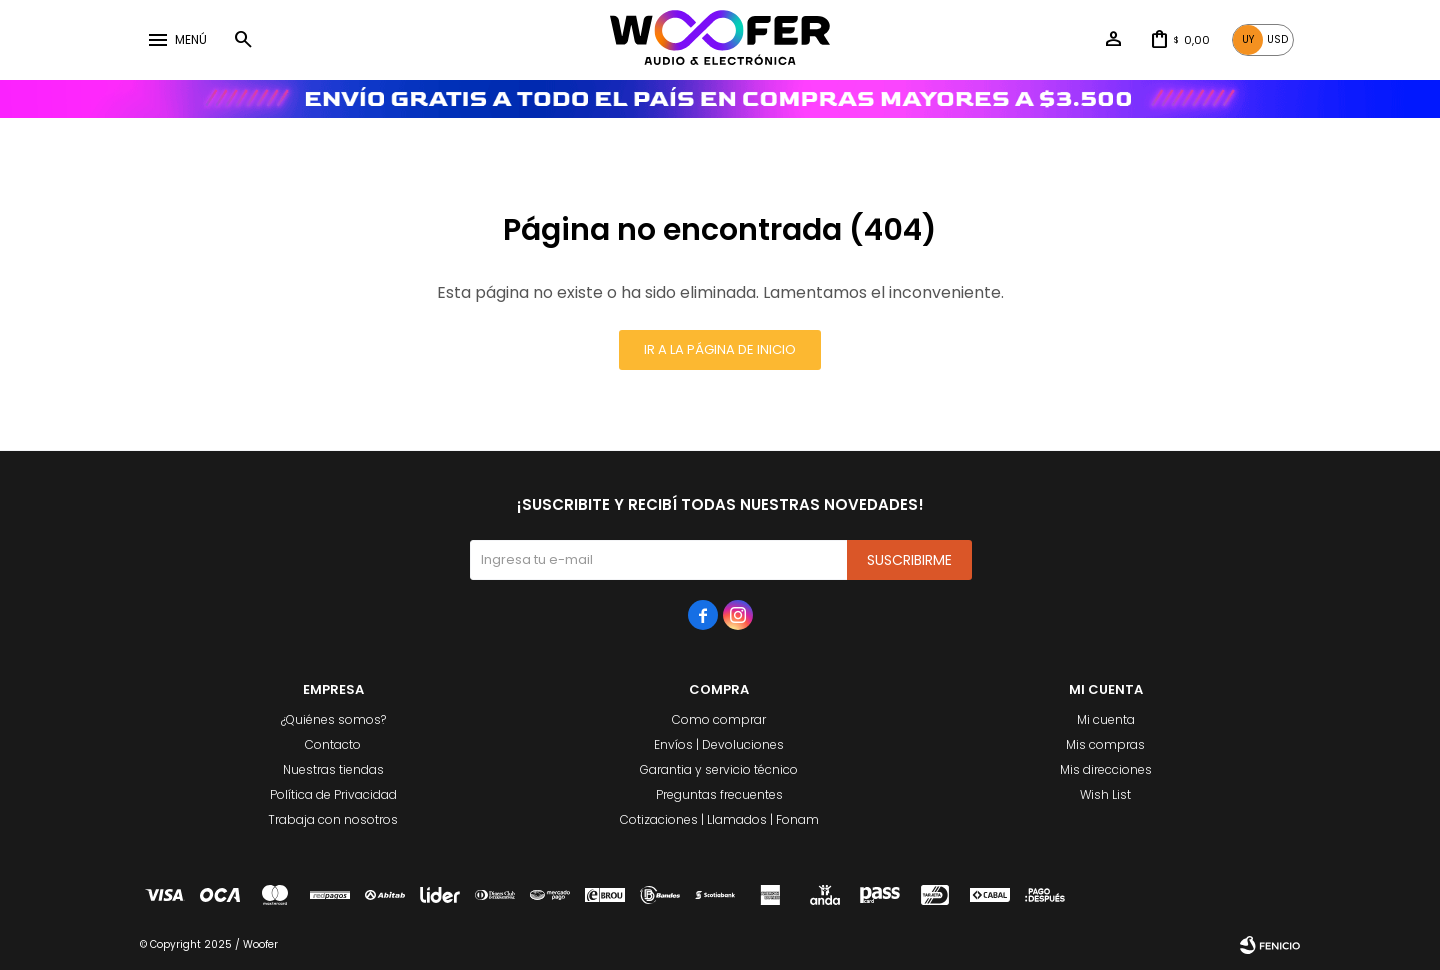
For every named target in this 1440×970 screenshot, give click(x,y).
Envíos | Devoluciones (719, 744)
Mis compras (1105, 744)
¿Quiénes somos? (333, 719)
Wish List (1105, 794)
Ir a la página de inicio (720, 349)
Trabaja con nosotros (333, 819)
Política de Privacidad (333, 794)
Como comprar (719, 719)
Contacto (333, 744)
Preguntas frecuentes (719, 794)
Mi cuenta (1106, 719)
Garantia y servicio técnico (719, 769)
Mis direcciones (1106, 769)
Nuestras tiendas (333, 769)
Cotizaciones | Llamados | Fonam (719, 819)
